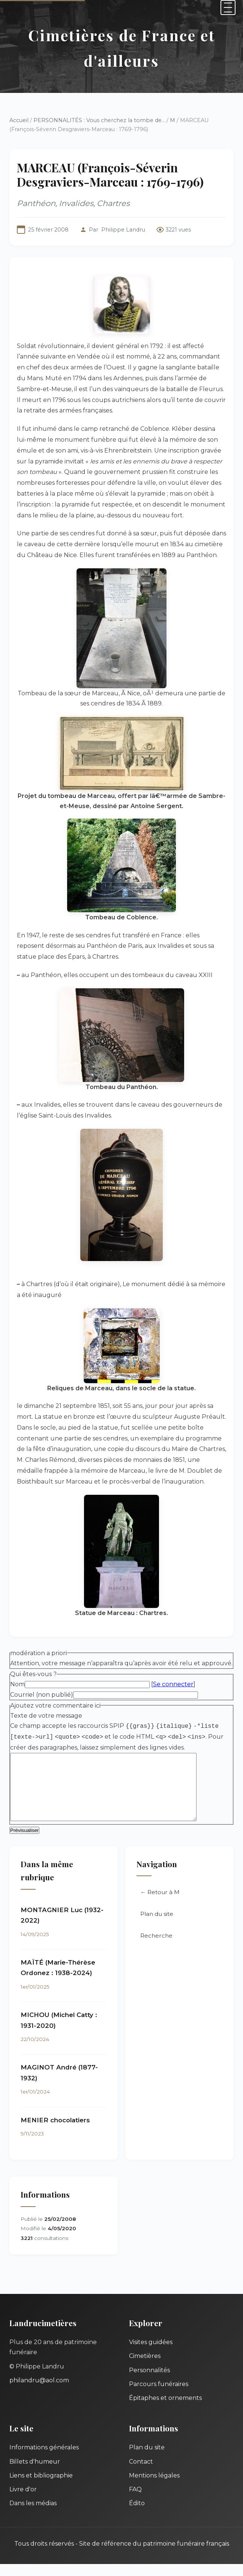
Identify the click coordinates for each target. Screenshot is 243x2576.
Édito (137, 2515)
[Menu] (228, 7)
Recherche (156, 1947)
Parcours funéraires (158, 2396)
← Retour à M (160, 1904)
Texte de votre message (46, 1715)
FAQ (135, 2501)
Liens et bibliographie (41, 2487)
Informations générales (44, 2459)
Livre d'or (23, 2501)
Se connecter (173, 1684)
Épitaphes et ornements (165, 2409)
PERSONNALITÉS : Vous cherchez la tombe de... (99, 120)
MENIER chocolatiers (55, 2132)
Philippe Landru (123, 229)
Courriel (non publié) (41, 1694)
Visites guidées (150, 2354)
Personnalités (149, 2382)
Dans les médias (33, 2515)
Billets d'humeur (34, 2473)
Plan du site (156, 1925)
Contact (141, 2473)
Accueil (18, 120)
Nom (17, 1684)
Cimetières (144, 2367)
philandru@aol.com (39, 2392)
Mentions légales (154, 2487)
